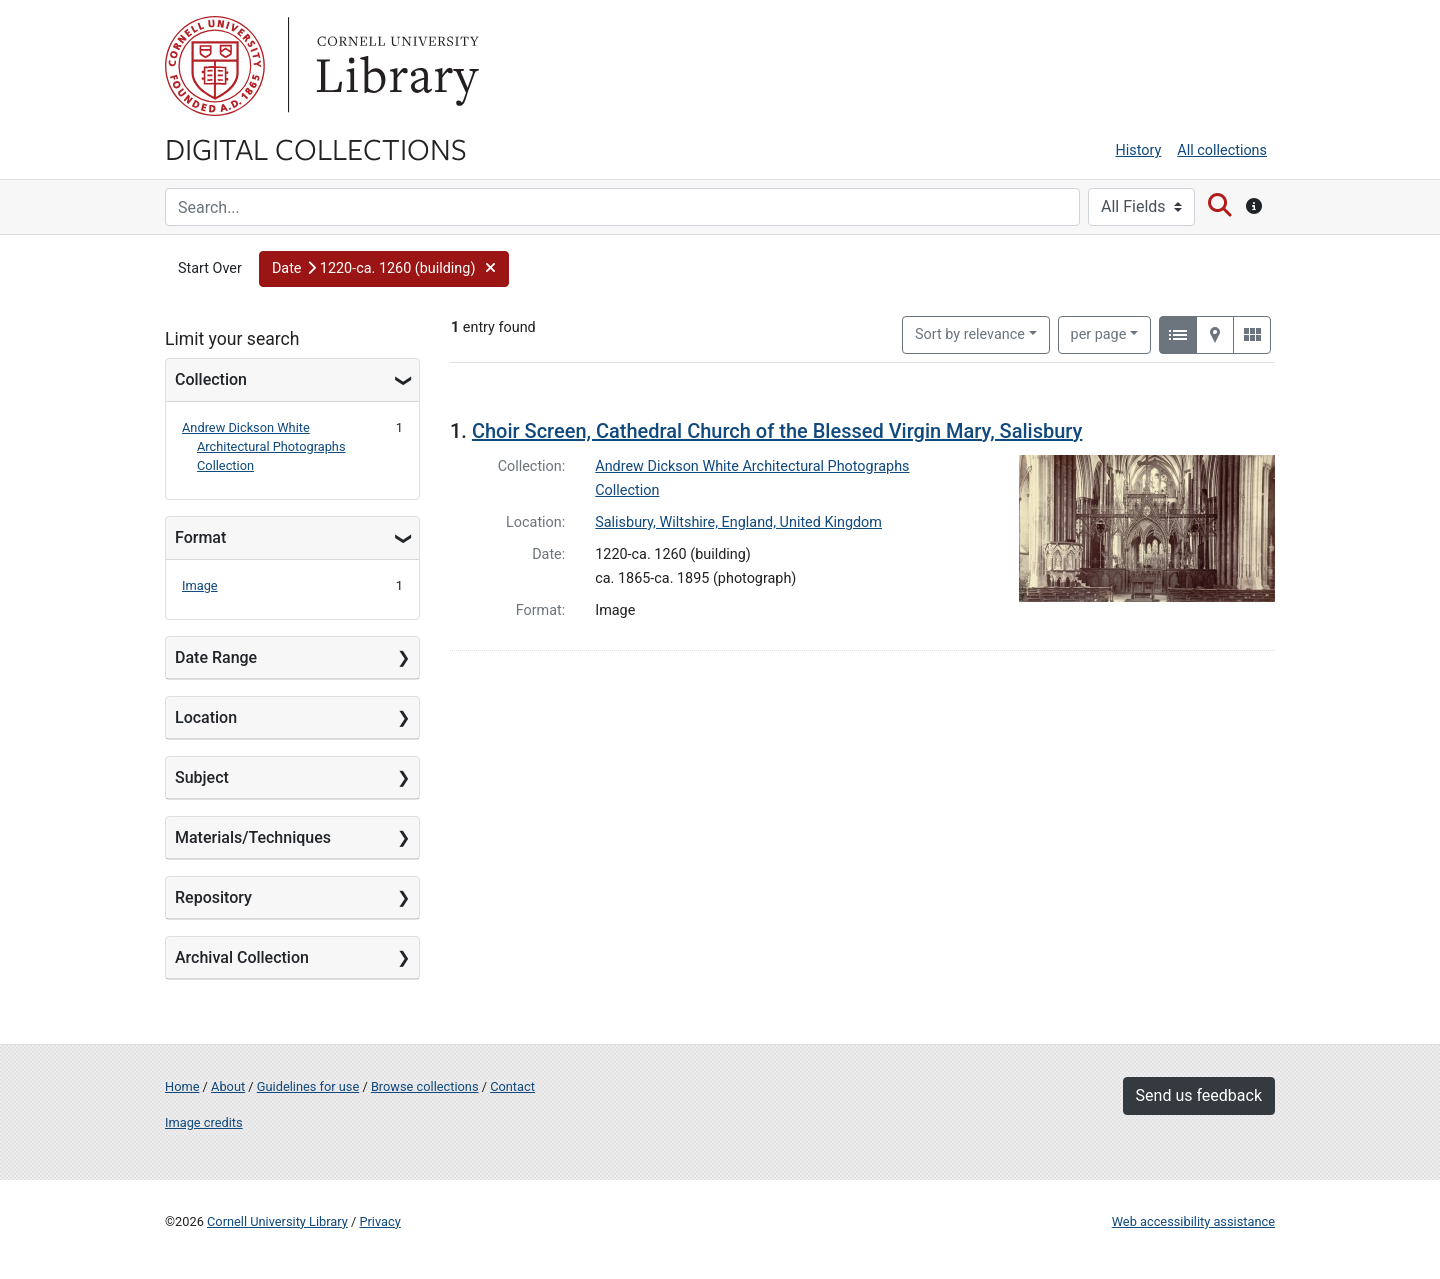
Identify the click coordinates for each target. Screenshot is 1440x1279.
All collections (1222, 150)
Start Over (210, 268)
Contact (512, 1086)
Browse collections (425, 1086)
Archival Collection (242, 957)
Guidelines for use (308, 1086)
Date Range (216, 657)
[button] (384, 269)
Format (200, 537)
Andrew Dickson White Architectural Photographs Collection (264, 446)
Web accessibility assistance (1193, 1221)
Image (200, 585)
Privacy (379, 1221)
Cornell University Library (277, 1221)
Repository (213, 897)
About (228, 1086)
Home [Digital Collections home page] (182, 1086)
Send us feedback (1199, 1095)
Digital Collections (316, 148)
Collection (211, 379)
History (1139, 150)
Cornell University (215, 66)
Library (395, 66)
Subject (202, 777)
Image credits (204, 1122)
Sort (970, 334)
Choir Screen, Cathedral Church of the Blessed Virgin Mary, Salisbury (777, 431)
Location (206, 717)
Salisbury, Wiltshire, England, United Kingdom (738, 522)
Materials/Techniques (253, 837)
